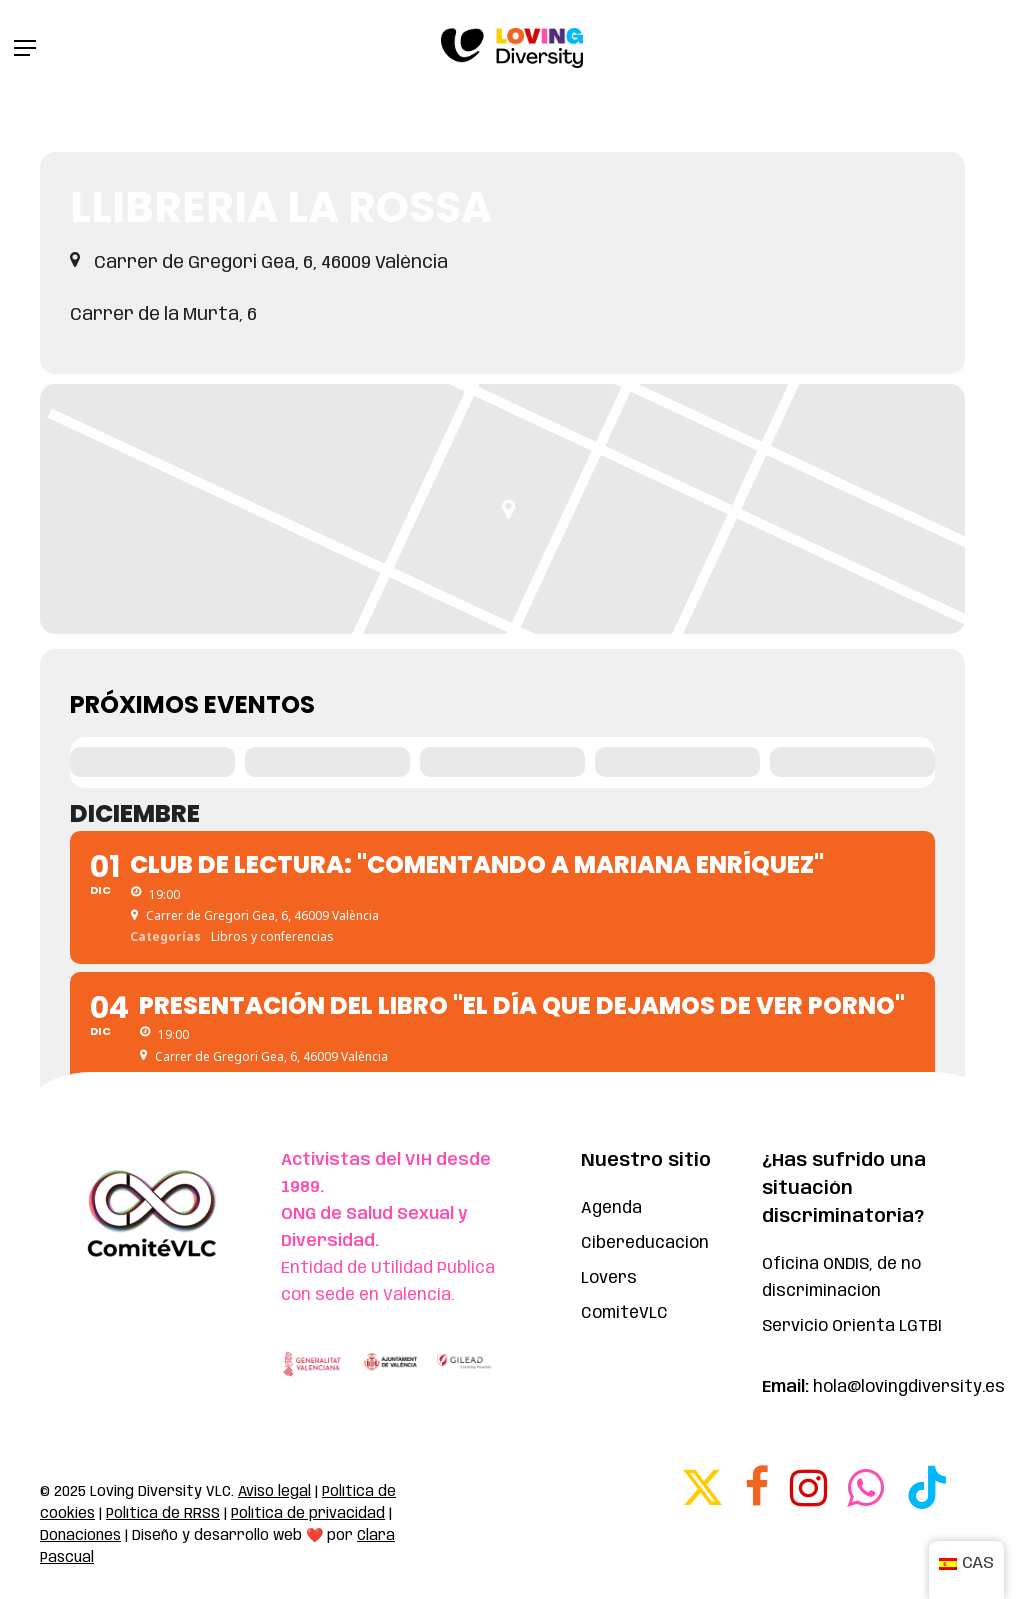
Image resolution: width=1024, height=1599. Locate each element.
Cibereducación (645, 1243)
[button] (25, 48)
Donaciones (80, 1536)
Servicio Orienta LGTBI (852, 1326)
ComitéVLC (624, 1313)
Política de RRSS (163, 1514)
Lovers (609, 1278)
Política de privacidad (308, 1514)
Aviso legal (274, 1492)
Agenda (611, 1208)
